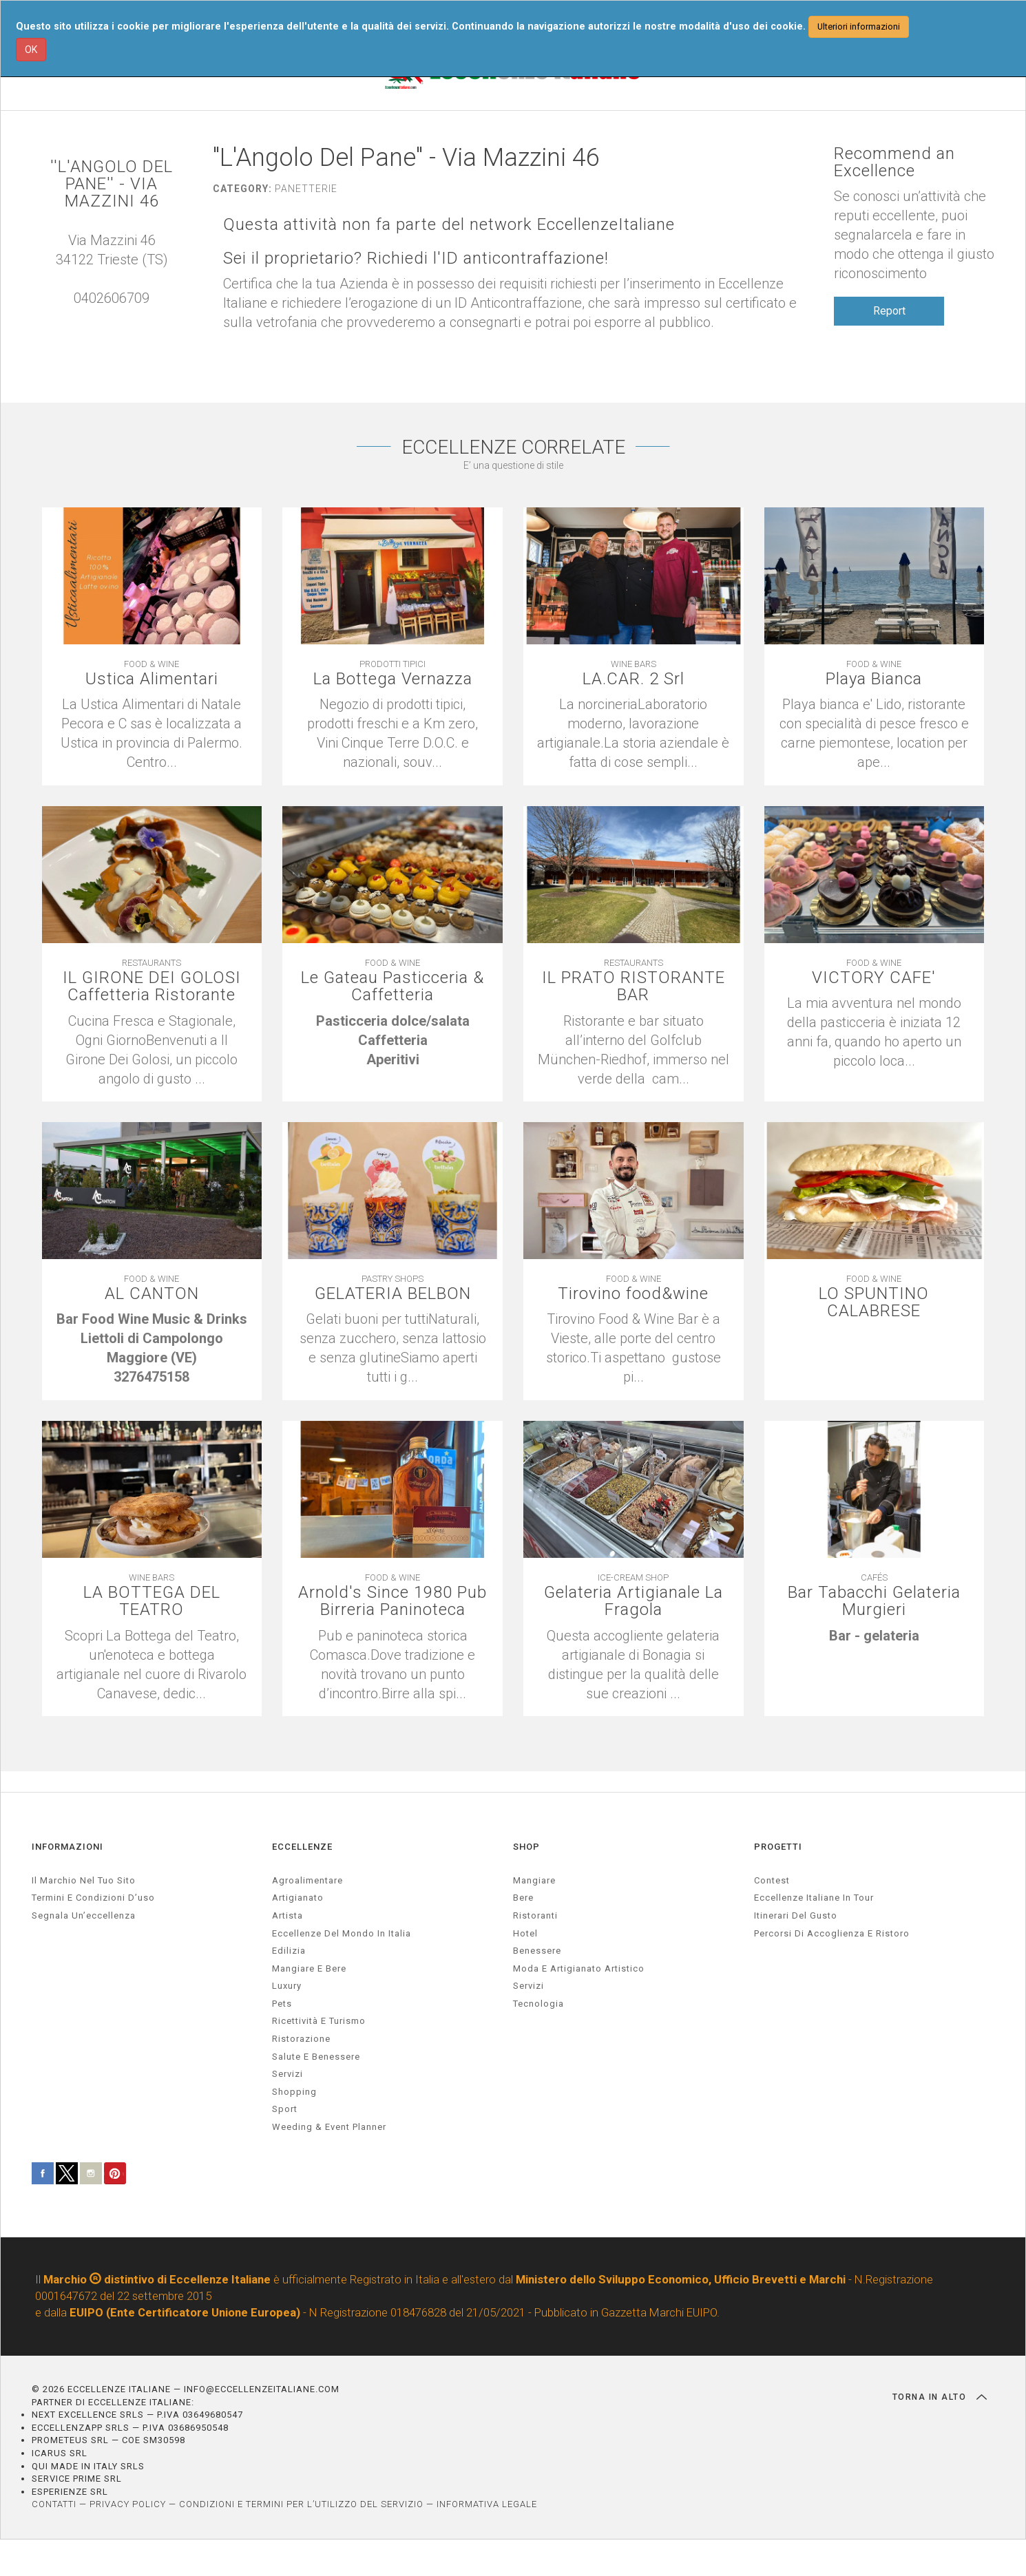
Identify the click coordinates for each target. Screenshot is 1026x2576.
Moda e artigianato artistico (579, 1968)
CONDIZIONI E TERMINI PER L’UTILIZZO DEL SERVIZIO (301, 2504)
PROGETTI (778, 1846)
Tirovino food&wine (633, 1293)
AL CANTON (152, 1293)
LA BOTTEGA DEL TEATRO (151, 1601)
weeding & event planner (329, 2127)
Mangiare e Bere (309, 1968)
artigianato (298, 1897)
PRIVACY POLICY (128, 2504)
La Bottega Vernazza (392, 679)
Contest (772, 1880)
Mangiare (534, 1880)
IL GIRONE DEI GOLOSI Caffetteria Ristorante (152, 986)
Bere (523, 1897)
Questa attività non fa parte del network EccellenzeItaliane (449, 224)
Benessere (537, 1950)
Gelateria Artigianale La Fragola (633, 1601)
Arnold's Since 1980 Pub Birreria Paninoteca (392, 1601)
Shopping (294, 2092)
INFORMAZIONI (67, 1846)
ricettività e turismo (319, 2021)
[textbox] (392, 1040)
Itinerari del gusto (795, 1915)
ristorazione (301, 2039)
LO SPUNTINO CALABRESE (874, 1302)
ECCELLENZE (302, 1846)
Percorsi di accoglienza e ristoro (832, 1933)
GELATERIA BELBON (393, 1293)
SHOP (526, 1846)
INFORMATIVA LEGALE (487, 2504)
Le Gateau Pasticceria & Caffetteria (392, 986)
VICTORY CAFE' (874, 977)
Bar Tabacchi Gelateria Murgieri (874, 1601)
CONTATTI (54, 2504)
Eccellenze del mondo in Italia (341, 1933)
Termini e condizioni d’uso (93, 1897)
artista (287, 1915)
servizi (287, 2074)
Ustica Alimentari (151, 679)
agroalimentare (307, 1880)
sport (284, 2109)
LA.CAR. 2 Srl (633, 679)
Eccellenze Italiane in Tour (814, 1897)
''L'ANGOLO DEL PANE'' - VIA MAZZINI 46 (111, 184)
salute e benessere (316, 2056)
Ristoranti (535, 1915)
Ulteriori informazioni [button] (858, 26)
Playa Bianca (874, 679)
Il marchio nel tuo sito (84, 1880)
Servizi (528, 1986)
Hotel (525, 1933)
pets (282, 2003)
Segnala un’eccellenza (84, 1915)
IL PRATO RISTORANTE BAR (633, 986)
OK (31, 49)
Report (889, 310)
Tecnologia (538, 2003)
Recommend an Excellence (894, 162)
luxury (287, 1986)
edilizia (289, 1950)
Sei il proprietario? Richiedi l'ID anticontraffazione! (416, 258)
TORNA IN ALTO (939, 2397)
